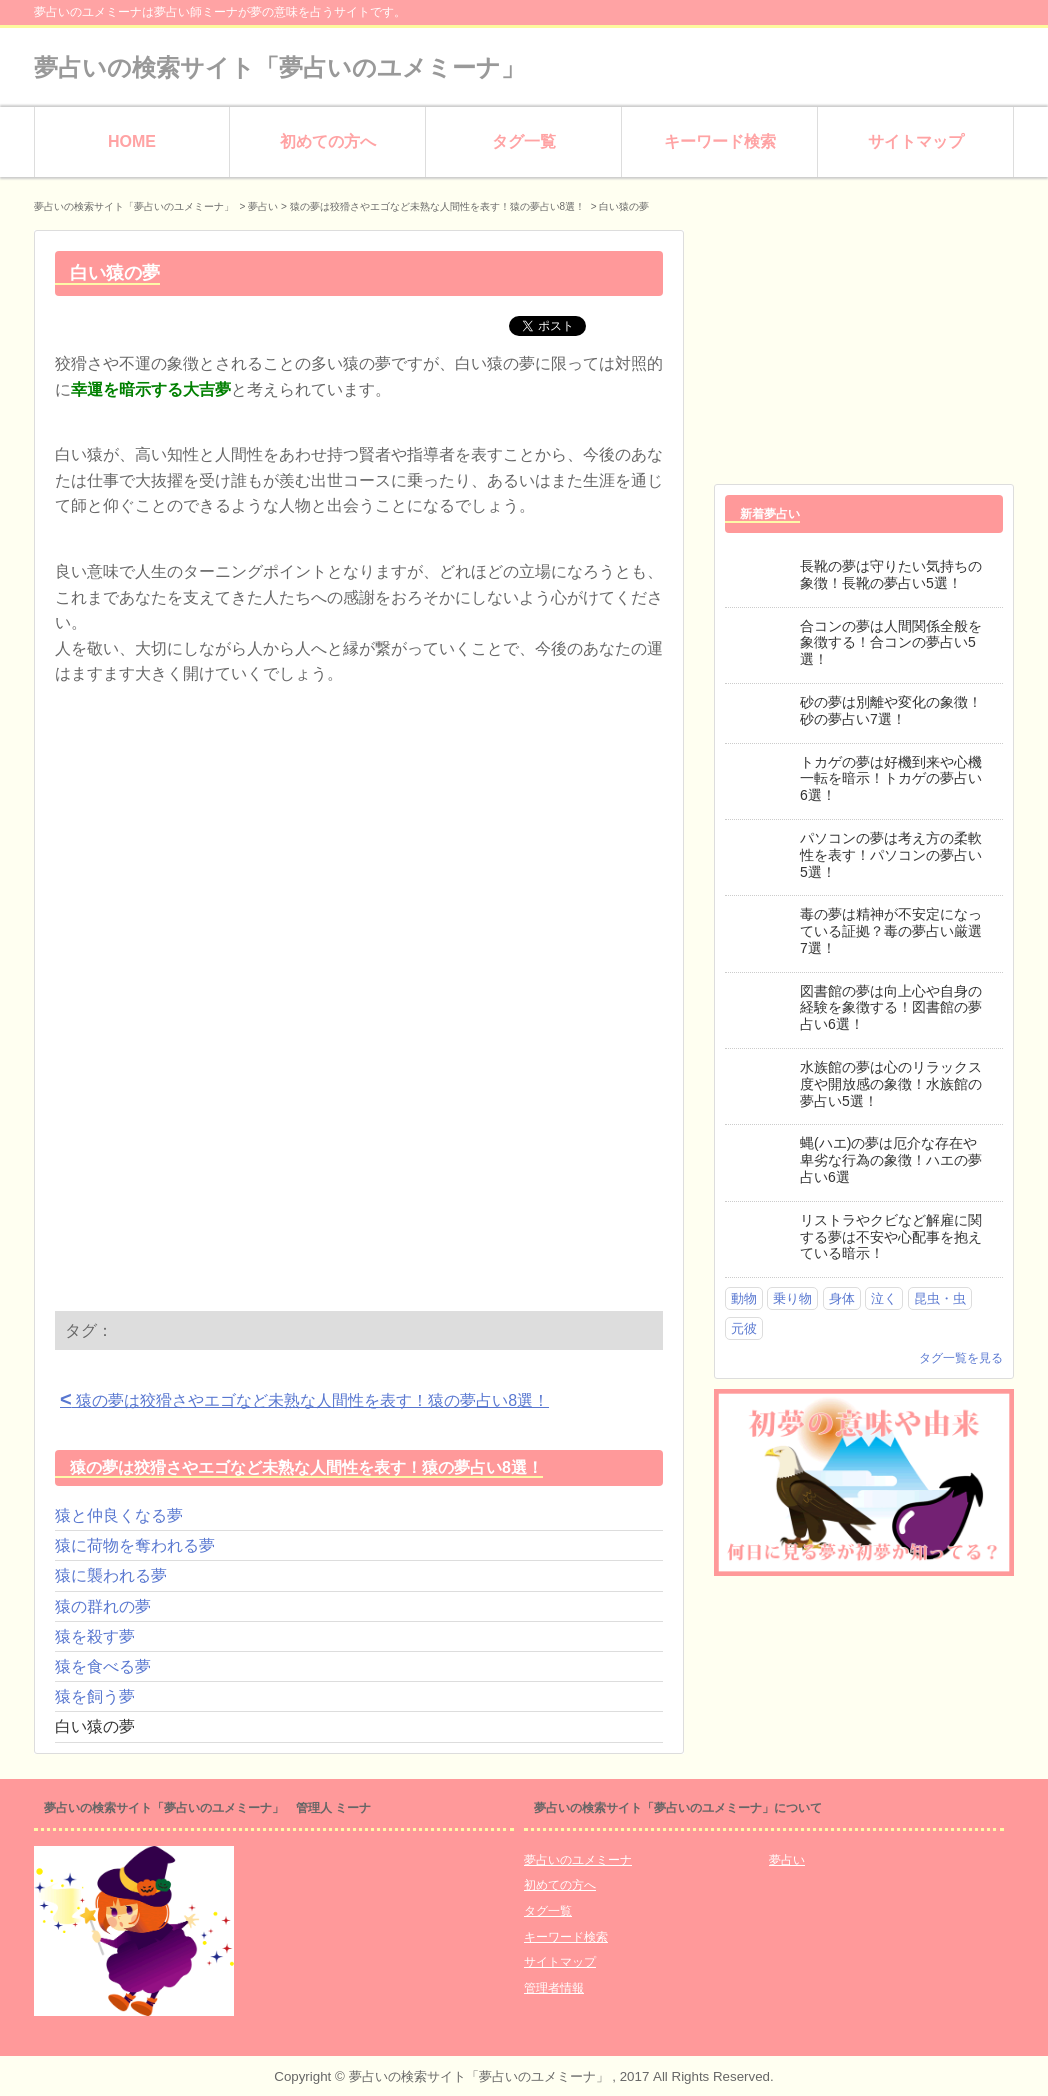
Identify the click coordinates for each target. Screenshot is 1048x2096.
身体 (842, 1298)
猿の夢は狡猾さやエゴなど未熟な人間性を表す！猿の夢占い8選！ (304, 1399)
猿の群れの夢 (103, 1606)
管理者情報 (554, 1988)
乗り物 (792, 1298)
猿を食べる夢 (103, 1666)
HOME (132, 141)
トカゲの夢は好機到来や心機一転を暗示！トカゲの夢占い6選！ (891, 779)
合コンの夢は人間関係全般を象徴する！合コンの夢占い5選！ (891, 643)
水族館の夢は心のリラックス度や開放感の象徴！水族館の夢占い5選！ (891, 1084)
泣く (884, 1298)
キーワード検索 (720, 141)
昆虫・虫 (940, 1298)
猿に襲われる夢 (111, 1575)
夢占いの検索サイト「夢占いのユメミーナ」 (279, 67)
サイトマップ (916, 141)
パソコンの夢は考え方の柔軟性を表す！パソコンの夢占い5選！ (891, 855)
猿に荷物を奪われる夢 (135, 1545)
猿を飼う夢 (95, 1696)
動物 (744, 1298)
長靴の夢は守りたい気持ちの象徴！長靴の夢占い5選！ (891, 574)
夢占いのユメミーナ (578, 1860)
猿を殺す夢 (95, 1636)
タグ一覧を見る (961, 1358)
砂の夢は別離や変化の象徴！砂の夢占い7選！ (891, 710)
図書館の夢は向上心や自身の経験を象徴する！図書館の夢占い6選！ (891, 1008)
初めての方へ (328, 141)
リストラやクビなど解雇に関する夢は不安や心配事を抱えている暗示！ (891, 1237)
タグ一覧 (524, 141)
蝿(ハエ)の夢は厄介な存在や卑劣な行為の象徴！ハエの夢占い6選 (891, 1160)
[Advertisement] (223, 867)
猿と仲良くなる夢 (119, 1515)
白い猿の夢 (95, 1726)
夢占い (263, 206)
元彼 (744, 1328)
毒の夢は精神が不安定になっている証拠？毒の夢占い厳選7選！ (891, 931)
